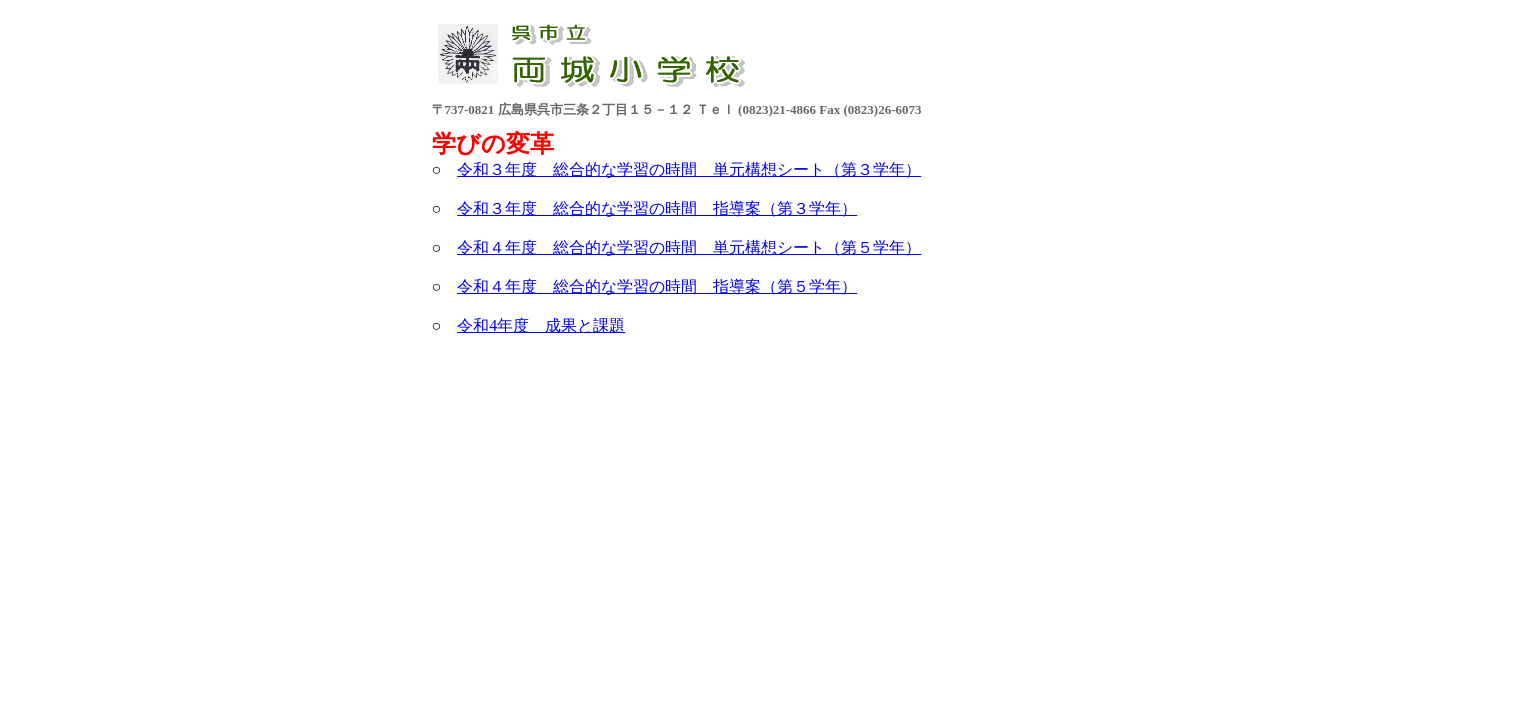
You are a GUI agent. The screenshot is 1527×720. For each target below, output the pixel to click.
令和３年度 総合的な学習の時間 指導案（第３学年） (657, 208)
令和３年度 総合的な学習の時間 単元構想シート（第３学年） (689, 169)
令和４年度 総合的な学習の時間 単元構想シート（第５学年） (689, 247)
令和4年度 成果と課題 (541, 325)
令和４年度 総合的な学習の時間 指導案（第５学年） (657, 286)
